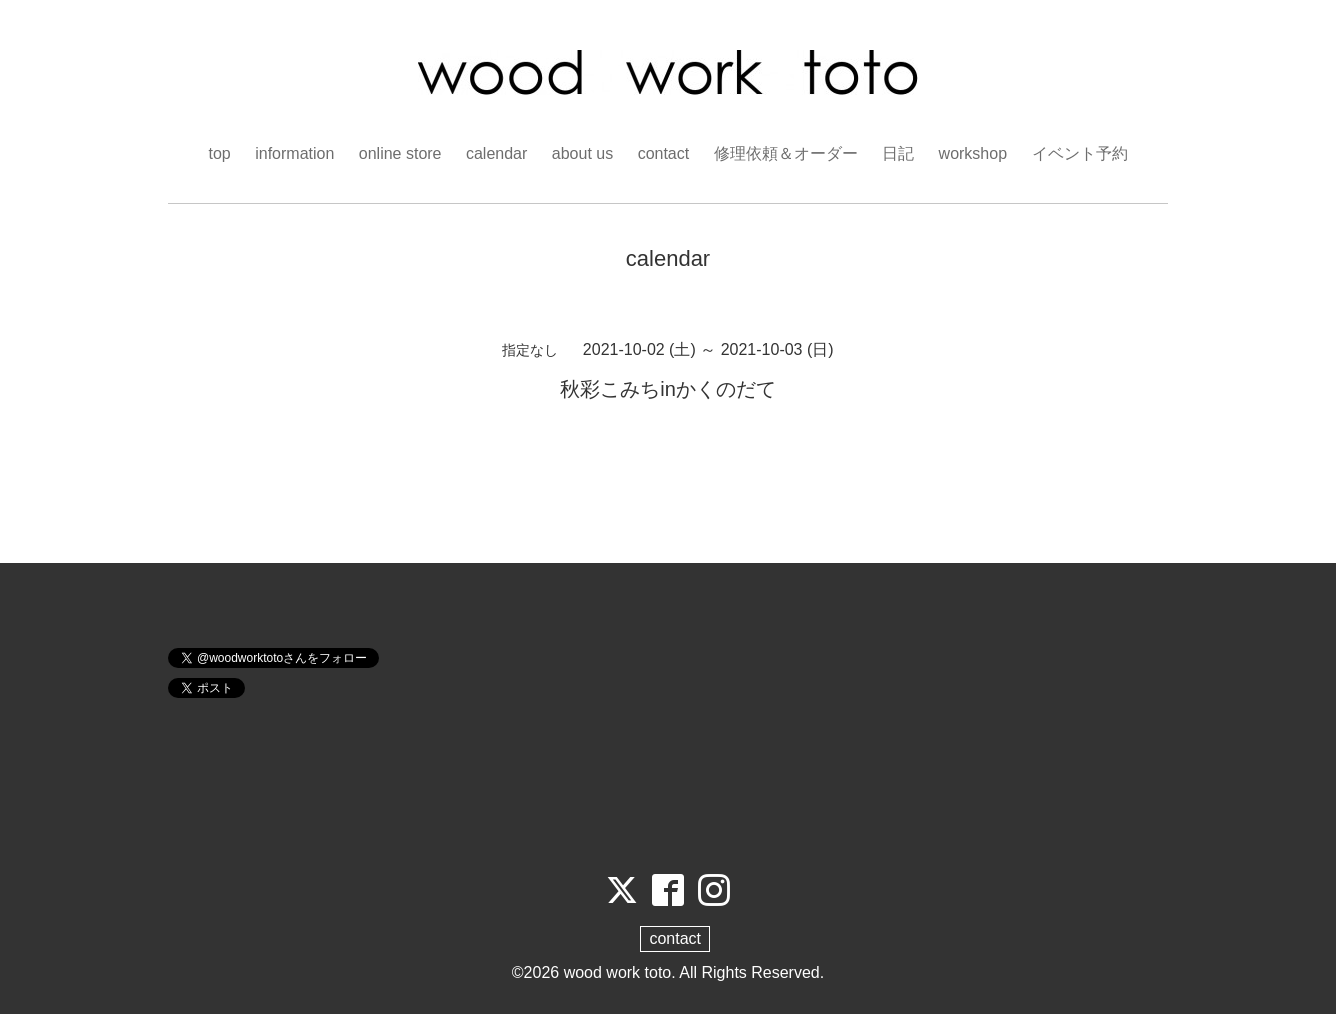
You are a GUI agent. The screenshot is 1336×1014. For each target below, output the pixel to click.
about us (582, 153)
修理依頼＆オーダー (786, 153)
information (294, 153)
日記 (898, 153)
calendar (496, 153)
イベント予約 (1080, 153)
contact (664, 153)
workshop (973, 153)
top (219, 153)
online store (400, 153)
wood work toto (618, 972)
